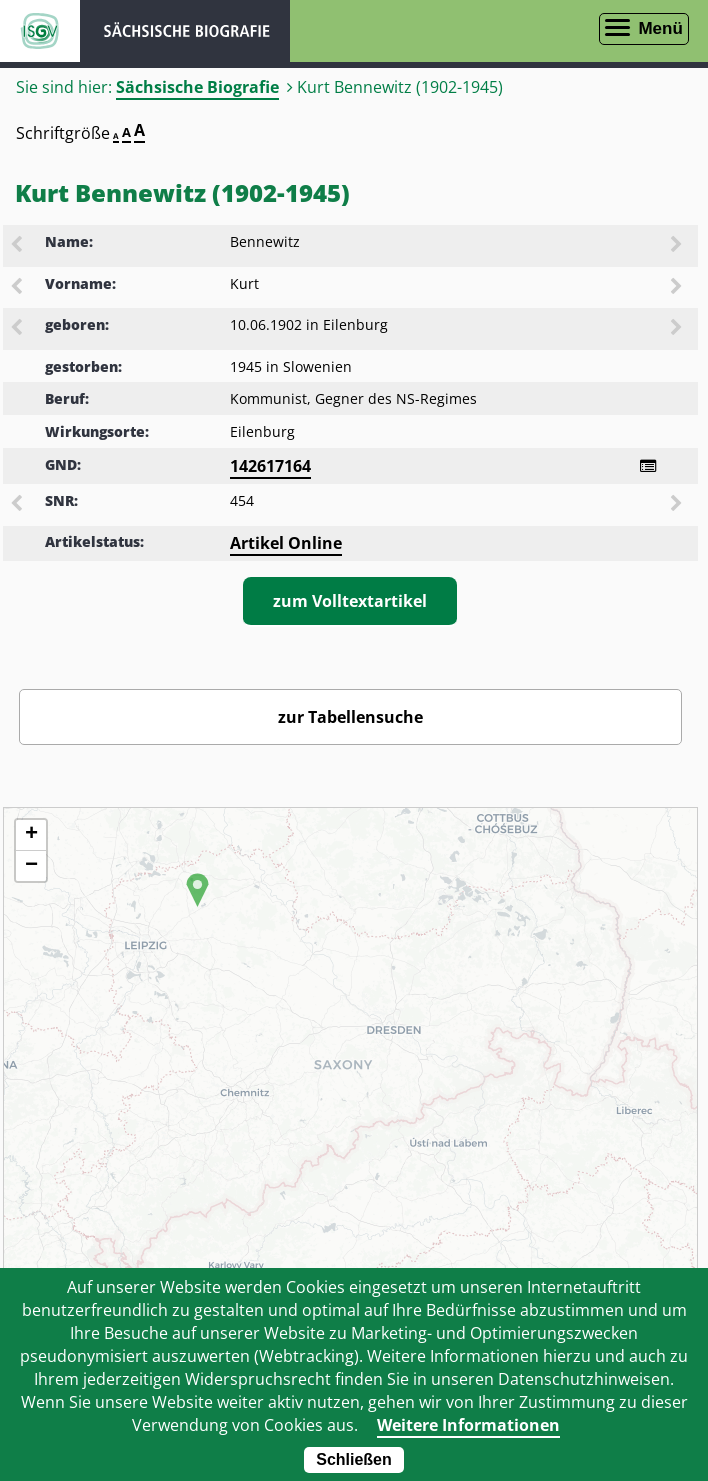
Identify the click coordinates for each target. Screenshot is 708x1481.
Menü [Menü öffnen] (660, 28)
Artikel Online (286, 543)
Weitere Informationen (468, 1425)
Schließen (354, 1459)
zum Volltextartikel (350, 601)
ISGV (40, 31)
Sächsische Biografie (197, 87)
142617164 (270, 466)
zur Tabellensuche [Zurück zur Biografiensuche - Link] (350, 717)
